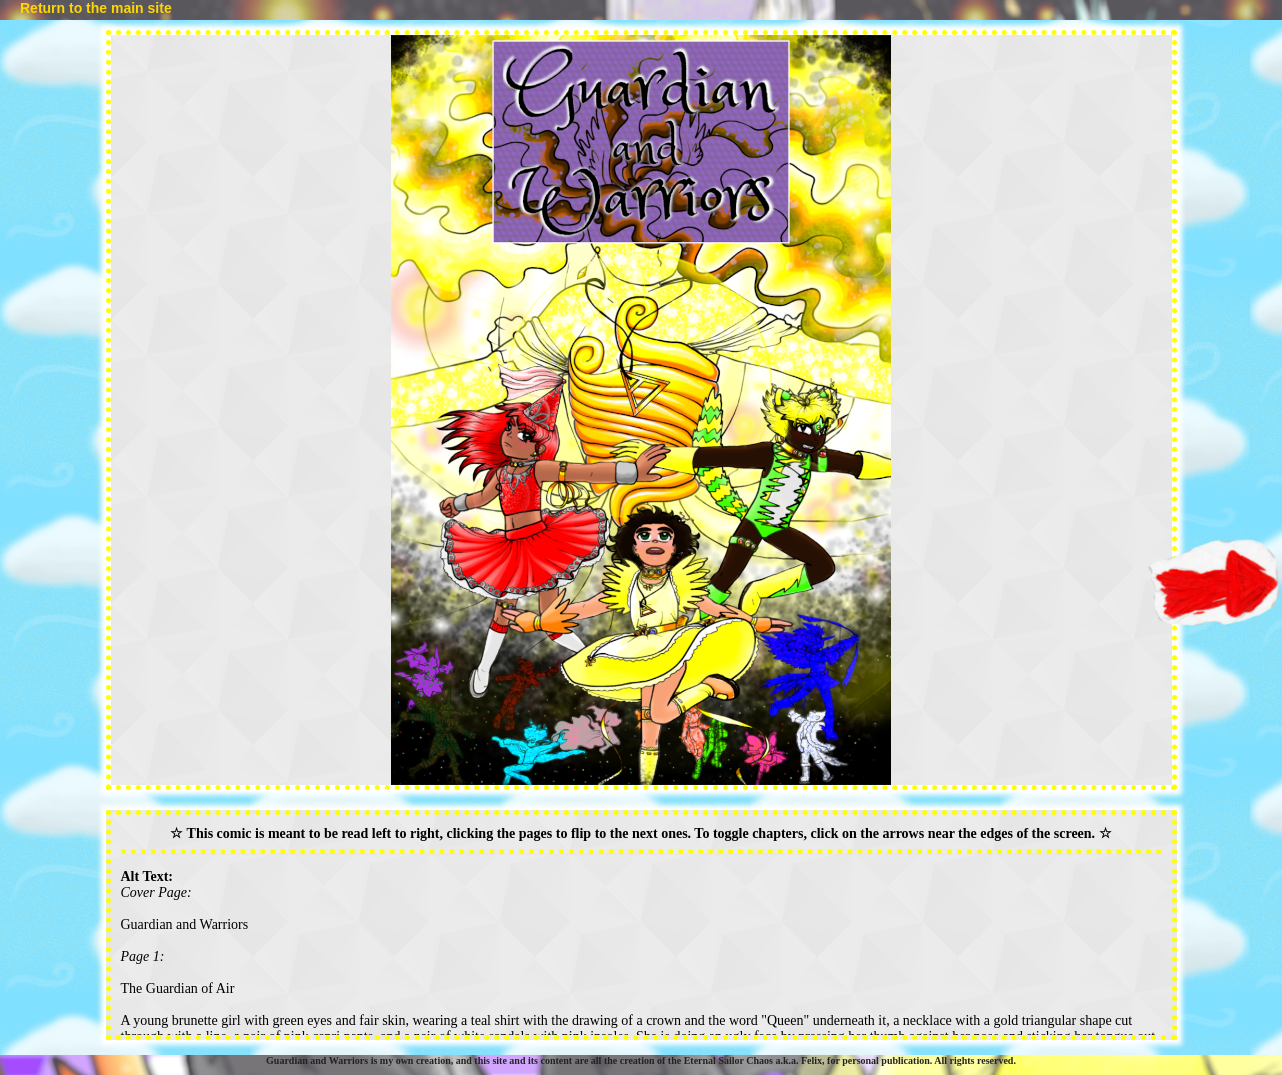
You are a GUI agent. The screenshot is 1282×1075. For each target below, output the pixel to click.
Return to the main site (96, 8)
